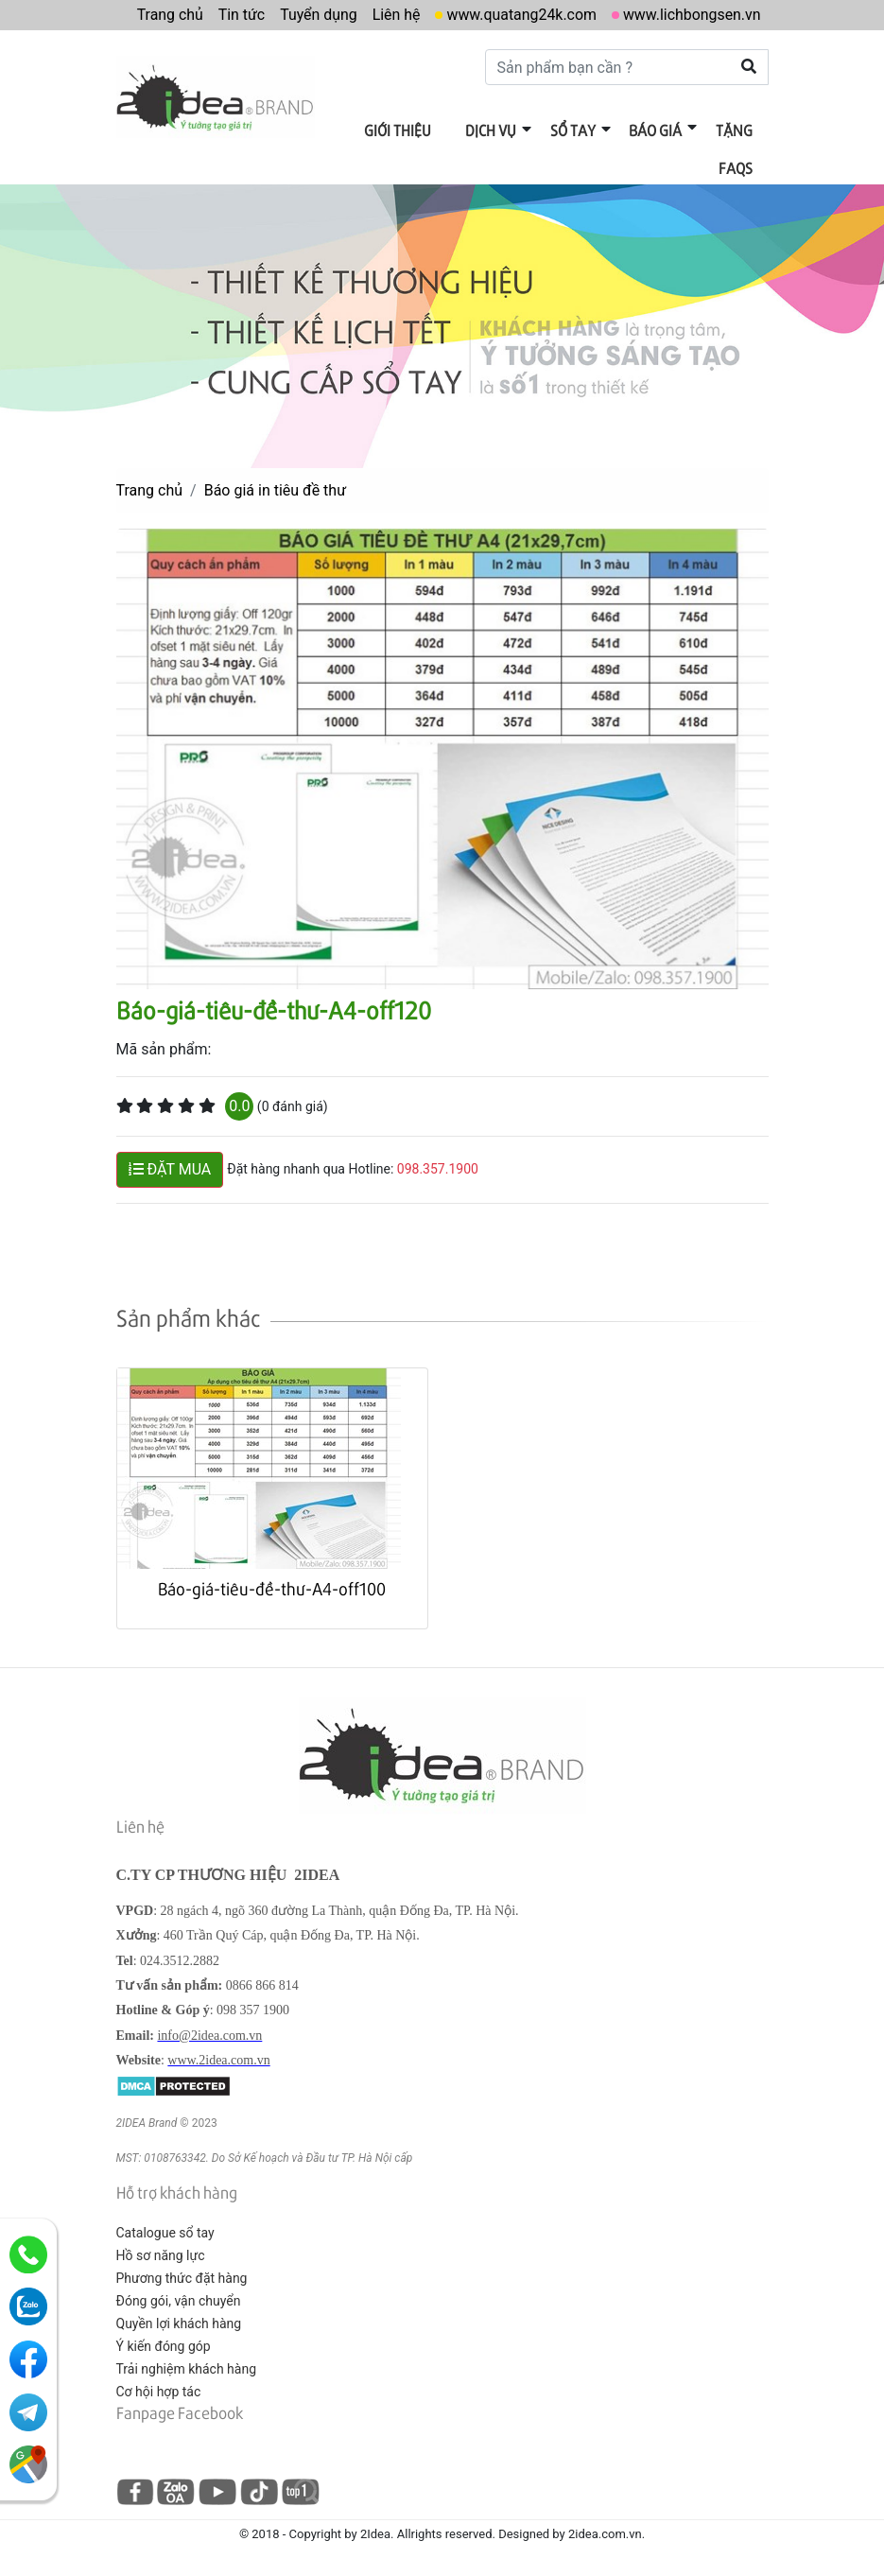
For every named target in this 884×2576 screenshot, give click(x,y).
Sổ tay (575, 130)
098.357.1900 (437, 1167)
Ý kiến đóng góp (163, 2345)
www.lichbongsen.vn (691, 15)
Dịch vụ (493, 130)
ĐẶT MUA (170, 1168)
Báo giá (657, 130)
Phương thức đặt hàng (182, 2277)
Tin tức (238, 15)
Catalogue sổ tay (165, 2231)
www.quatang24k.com (520, 15)
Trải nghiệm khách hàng (186, 2368)
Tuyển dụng (316, 15)
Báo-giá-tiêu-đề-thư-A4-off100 (272, 1587)
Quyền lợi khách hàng (179, 2322)
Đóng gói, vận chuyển (178, 2299)
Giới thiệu (401, 130)
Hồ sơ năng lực (160, 2254)
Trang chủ (166, 15)
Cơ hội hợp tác (158, 2390)
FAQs (736, 167)
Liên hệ (394, 15)
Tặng (735, 130)
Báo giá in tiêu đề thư (275, 489)
